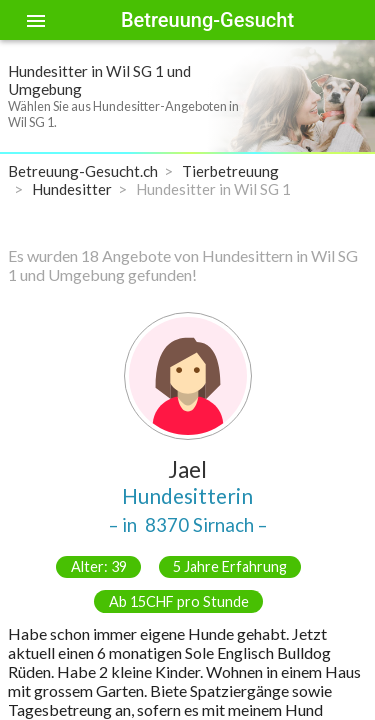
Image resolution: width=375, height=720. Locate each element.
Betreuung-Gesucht (207, 20)
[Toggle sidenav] (36, 20)
